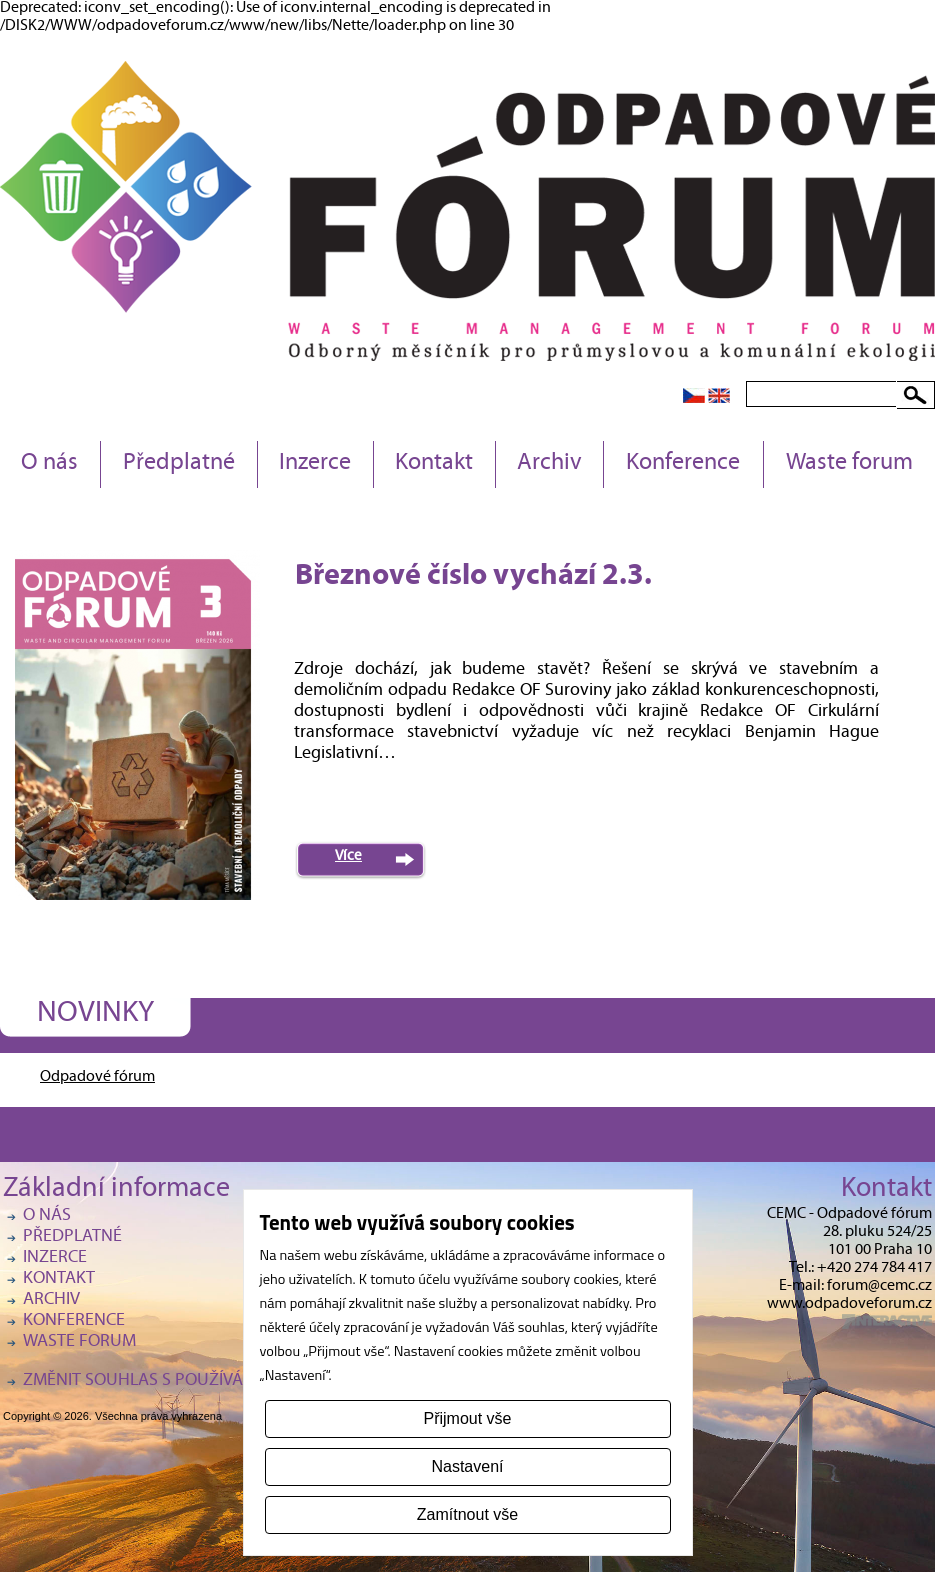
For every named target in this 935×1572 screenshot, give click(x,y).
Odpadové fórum (97, 1077)
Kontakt (434, 464)
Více (348, 857)
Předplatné (179, 464)
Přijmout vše (467, 1418)
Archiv (549, 464)
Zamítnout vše (467, 1514)
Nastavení (467, 1466)
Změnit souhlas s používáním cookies (183, 1381)
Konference (683, 464)
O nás (49, 464)
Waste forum (849, 464)
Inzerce (315, 464)
